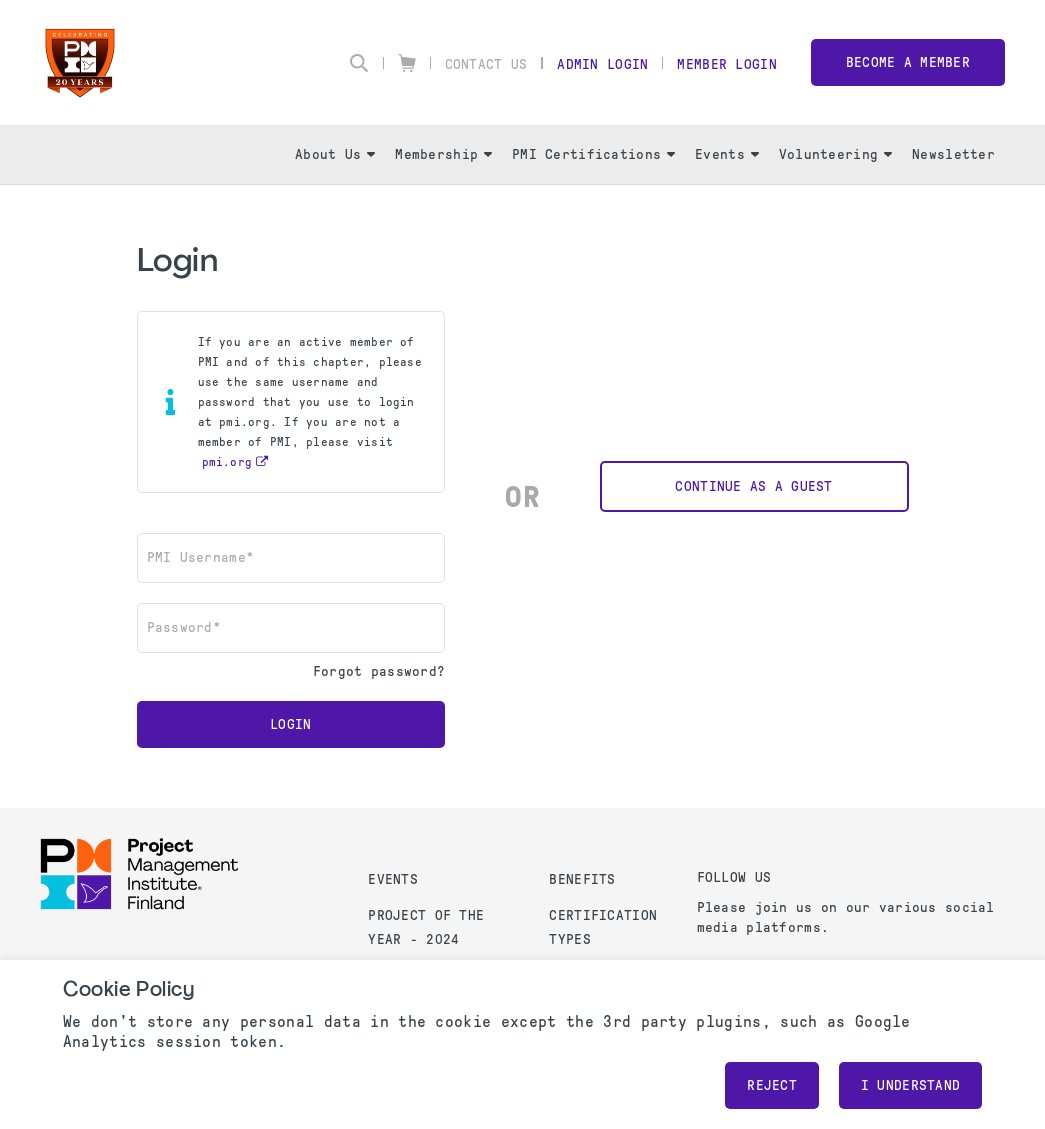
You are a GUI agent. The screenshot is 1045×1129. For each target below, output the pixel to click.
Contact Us (486, 64)
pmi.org (227, 462)
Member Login (726, 64)
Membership (443, 154)
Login (290, 724)
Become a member (908, 62)
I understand (910, 1085)
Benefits (582, 879)
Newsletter (953, 154)
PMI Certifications (593, 154)
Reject (772, 1085)
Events (727, 154)
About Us (335, 154)
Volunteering (835, 154)
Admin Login (602, 64)
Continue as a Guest (753, 486)
